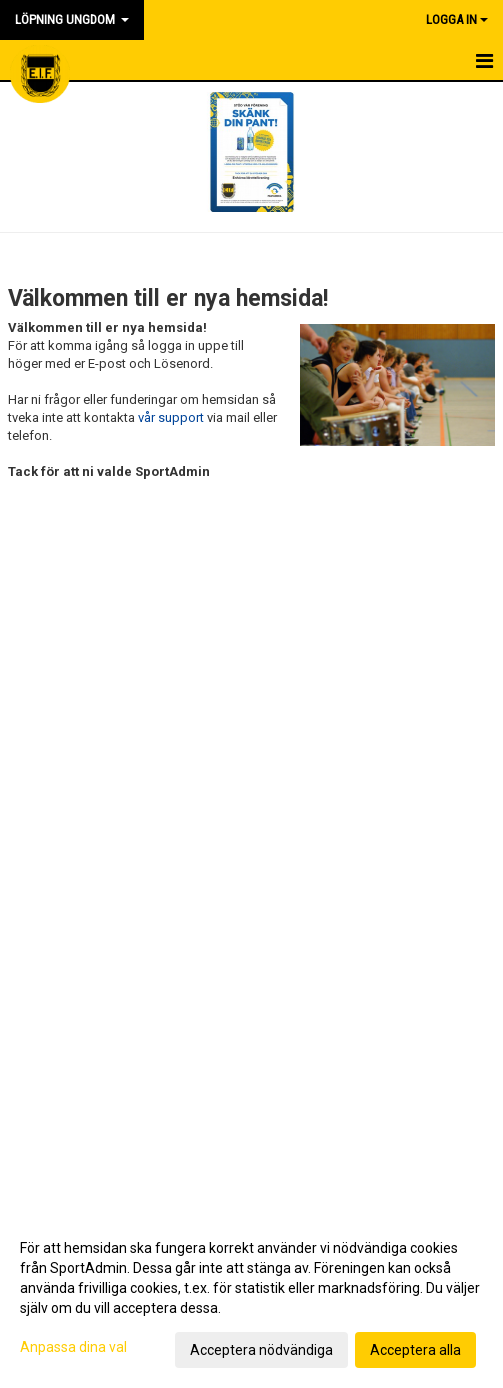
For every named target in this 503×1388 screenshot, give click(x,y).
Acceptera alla (415, 1350)
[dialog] (251, 1298)
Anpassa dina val (73, 1347)
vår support (171, 417)
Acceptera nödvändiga (261, 1350)
